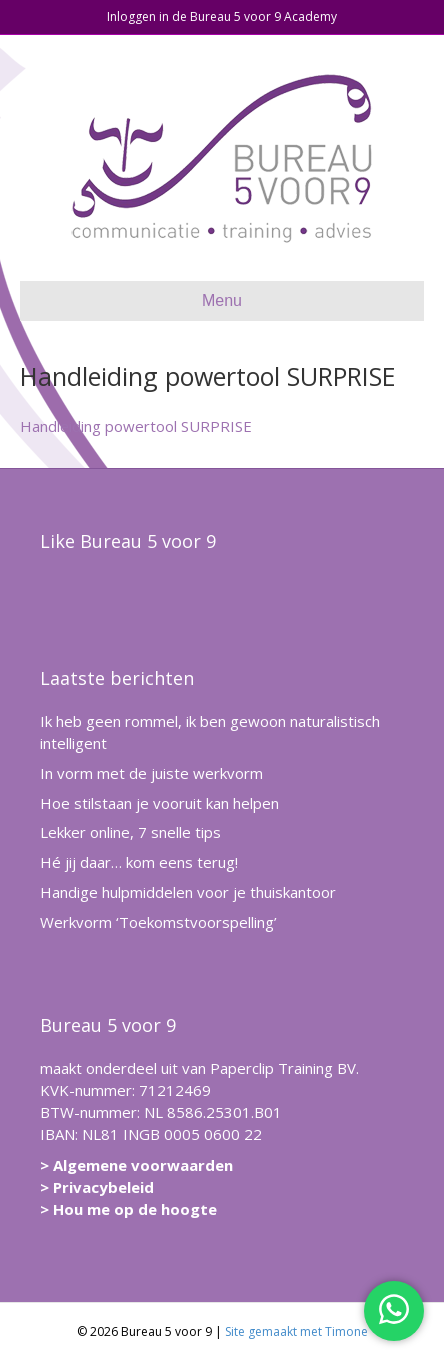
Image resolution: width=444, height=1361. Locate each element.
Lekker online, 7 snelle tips (130, 832)
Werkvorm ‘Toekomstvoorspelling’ (158, 922)
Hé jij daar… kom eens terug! (139, 862)
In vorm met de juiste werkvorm (151, 773)
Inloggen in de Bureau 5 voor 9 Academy (222, 16)
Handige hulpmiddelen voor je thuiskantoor (188, 892)
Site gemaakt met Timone (296, 1331)
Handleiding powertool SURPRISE (136, 426)
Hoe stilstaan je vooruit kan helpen (159, 803)
